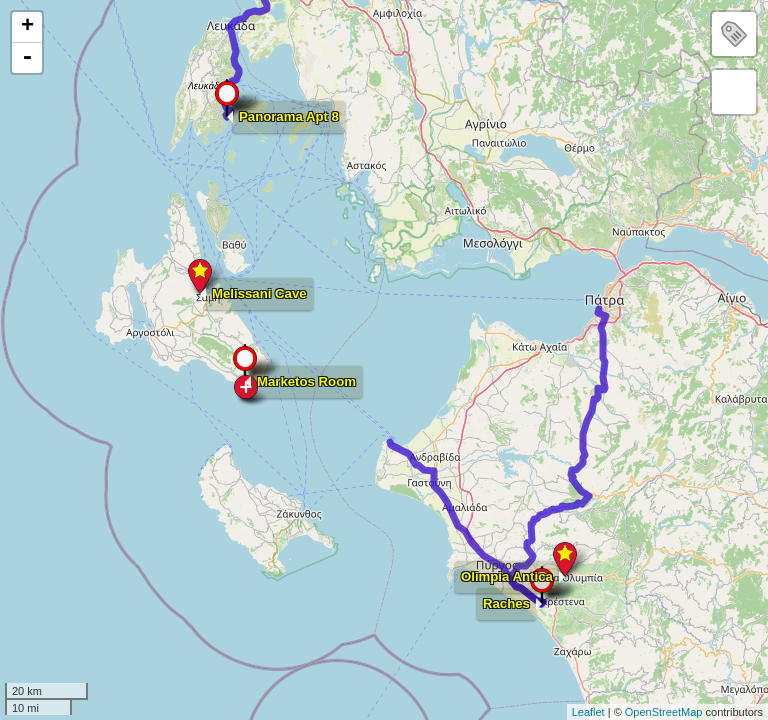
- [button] (27, 58)
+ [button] (27, 27)
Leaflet (588, 712)
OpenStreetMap (664, 712)
